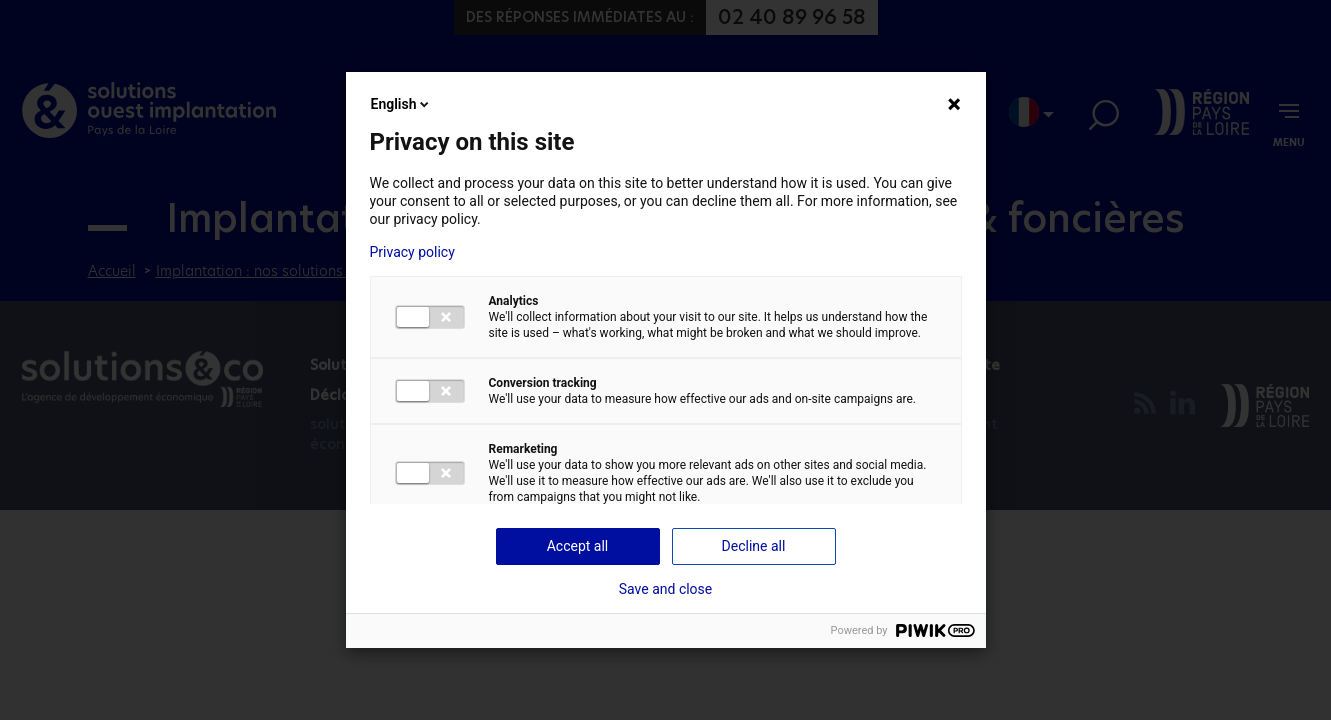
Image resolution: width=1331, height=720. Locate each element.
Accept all (578, 546)
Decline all (754, 546)
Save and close (666, 589)
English (402, 104)
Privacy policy (412, 252)
